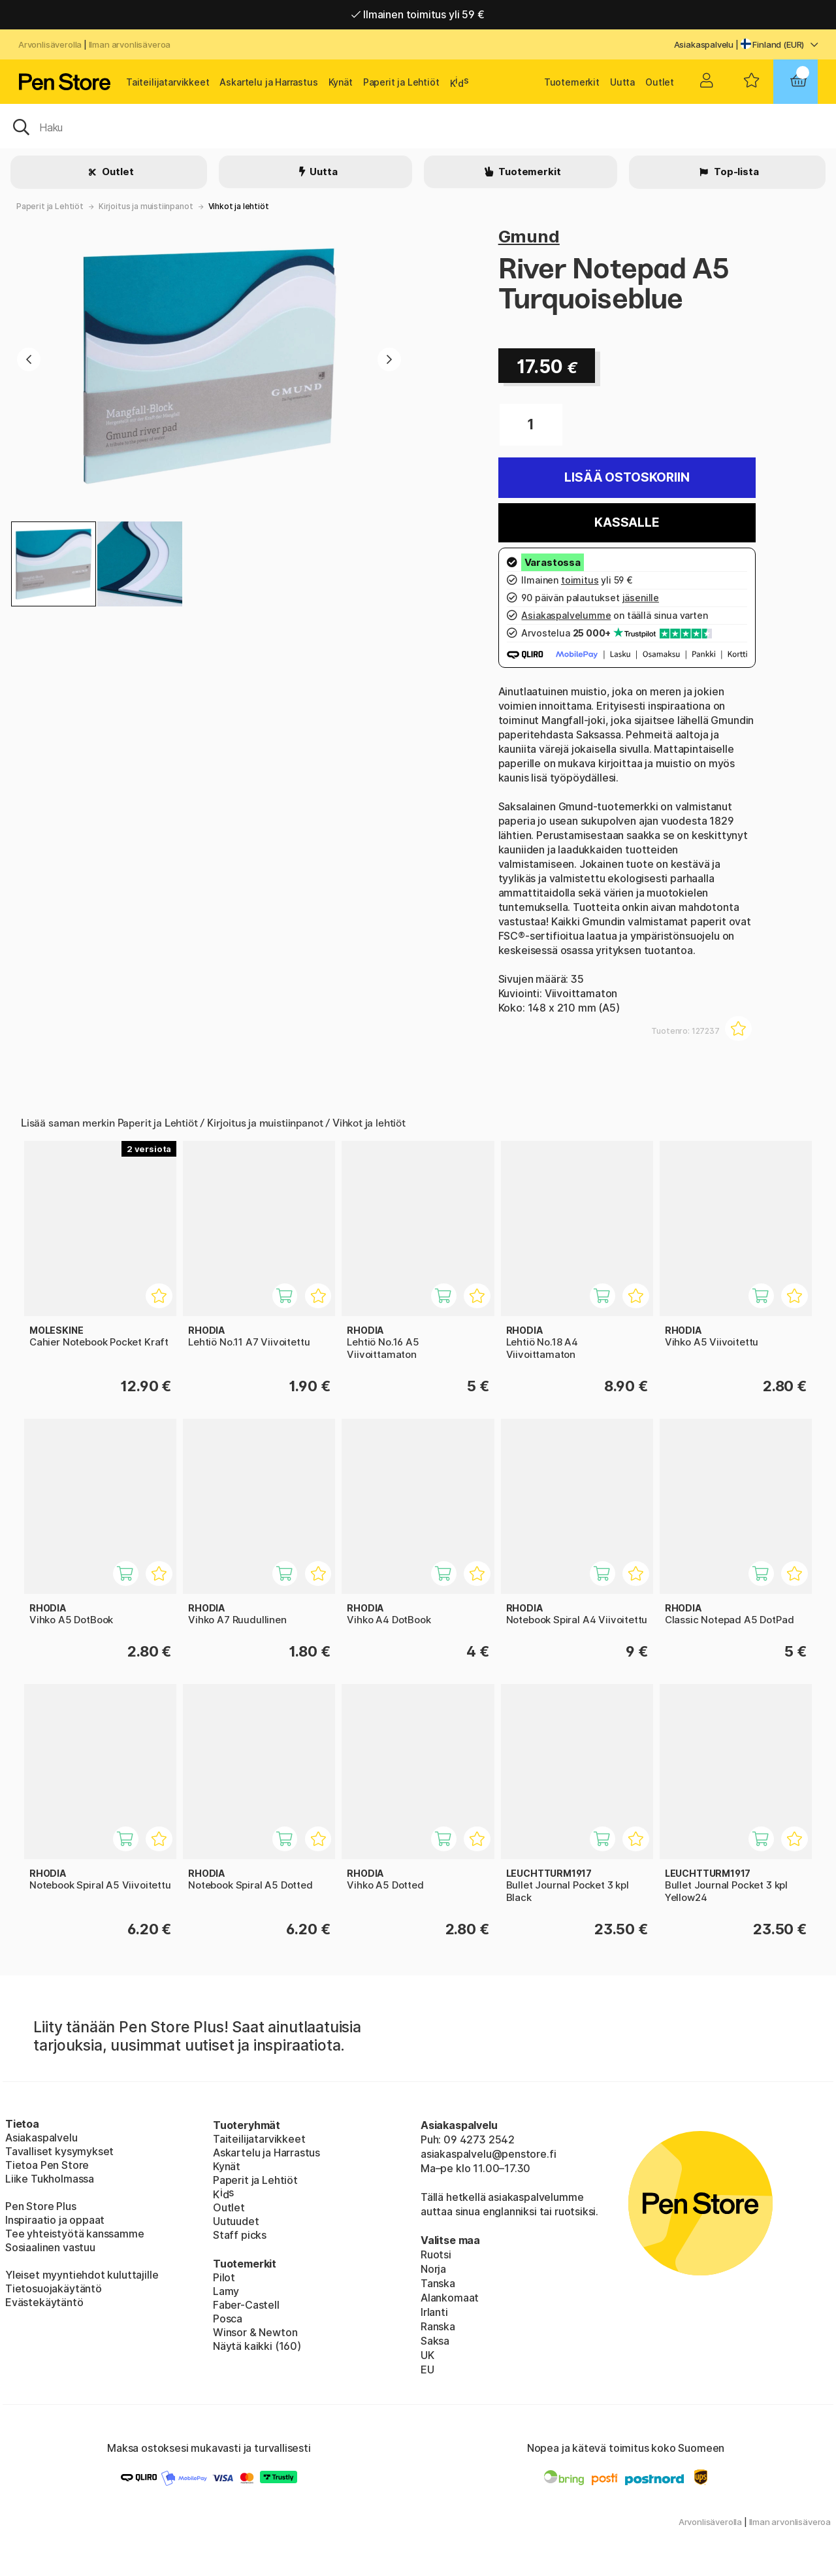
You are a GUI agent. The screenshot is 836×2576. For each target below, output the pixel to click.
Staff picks (239, 2234)
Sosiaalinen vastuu (50, 2247)
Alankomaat (450, 2297)
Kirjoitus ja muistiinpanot (146, 206)
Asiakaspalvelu (704, 44)
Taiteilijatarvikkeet (167, 82)
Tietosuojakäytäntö (53, 2288)
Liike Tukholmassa (49, 2178)
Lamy (226, 2291)
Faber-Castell (246, 2304)
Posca (227, 2318)
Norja (433, 2268)
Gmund (529, 236)
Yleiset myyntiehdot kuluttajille (81, 2274)
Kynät (341, 82)
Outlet (659, 82)
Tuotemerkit (572, 82)
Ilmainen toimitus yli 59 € (417, 14)
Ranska (438, 2326)
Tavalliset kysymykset (59, 2151)
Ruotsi (436, 2254)
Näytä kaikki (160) (257, 2346)
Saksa (435, 2340)
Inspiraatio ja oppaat (54, 2219)
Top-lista (735, 171)
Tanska (438, 2283)
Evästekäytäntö (44, 2302)
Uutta (622, 82)
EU (427, 2369)
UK (427, 2355)
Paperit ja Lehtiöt (401, 82)
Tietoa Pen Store (47, 2164)
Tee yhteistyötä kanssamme (74, 2233)
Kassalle (627, 522)
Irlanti (434, 2312)
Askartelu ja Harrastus (268, 82)
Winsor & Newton (255, 2332)
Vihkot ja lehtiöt (238, 206)
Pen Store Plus (40, 2206)
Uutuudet (236, 2221)
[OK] (418, 126)
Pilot (224, 2277)
